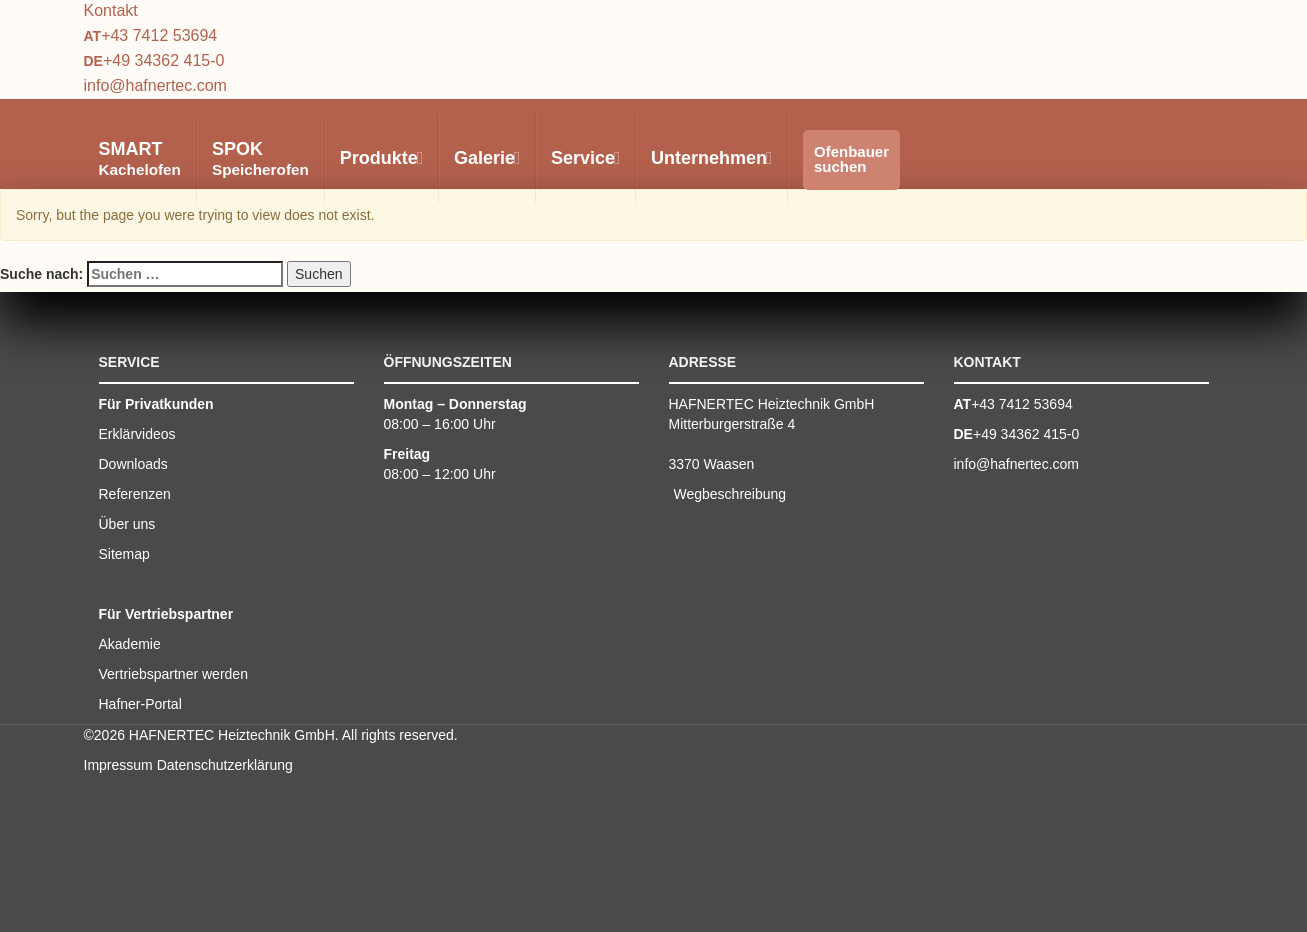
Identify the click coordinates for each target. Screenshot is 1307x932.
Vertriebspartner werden (173, 674)
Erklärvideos (137, 434)
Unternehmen (711, 158)
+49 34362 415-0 (163, 60)
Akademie (130, 644)
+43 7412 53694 (159, 35)
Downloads (133, 464)
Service (585, 158)
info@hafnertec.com (155, 85)
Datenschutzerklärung (225, 765)
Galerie (486, 158)
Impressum (118, 765)
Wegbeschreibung (730, 494)
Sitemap (124, 554)
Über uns (127, 524)
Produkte (381, 158)
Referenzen (135, 494)
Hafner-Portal (140, 704)
